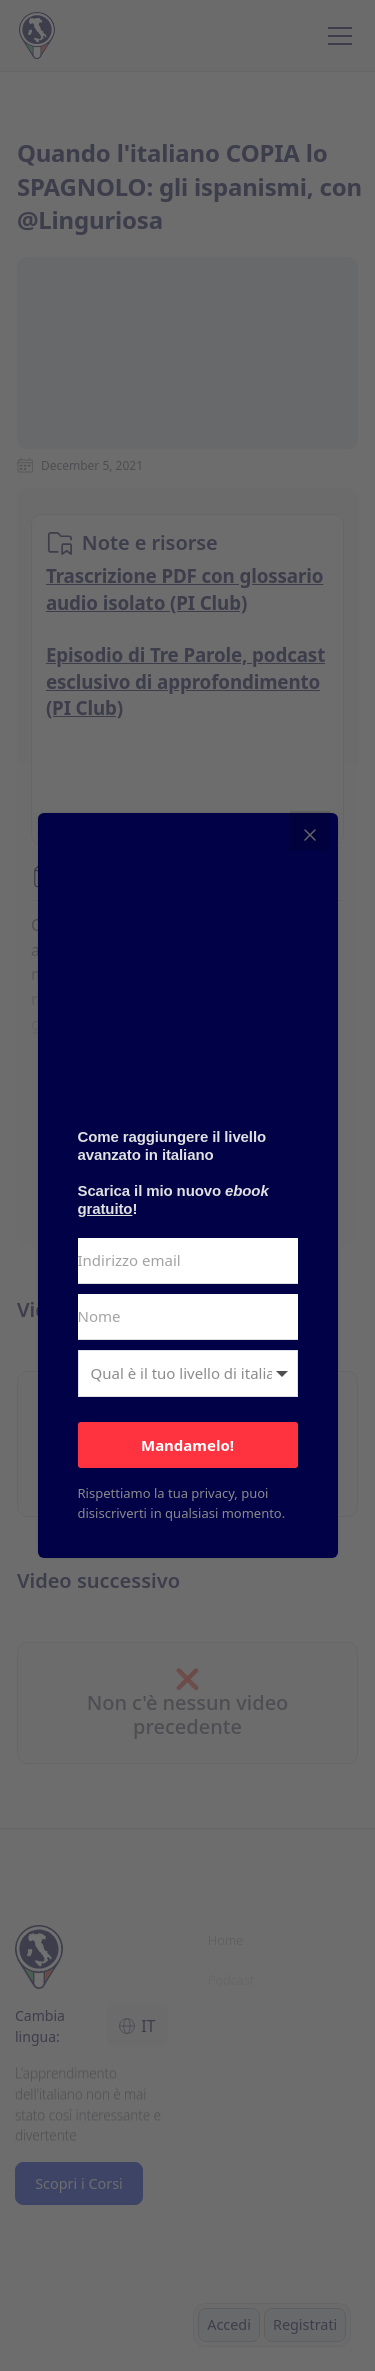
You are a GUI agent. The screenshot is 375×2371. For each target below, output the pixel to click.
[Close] (310, 831)
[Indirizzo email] (188, 1261)
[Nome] (188, 1317)
